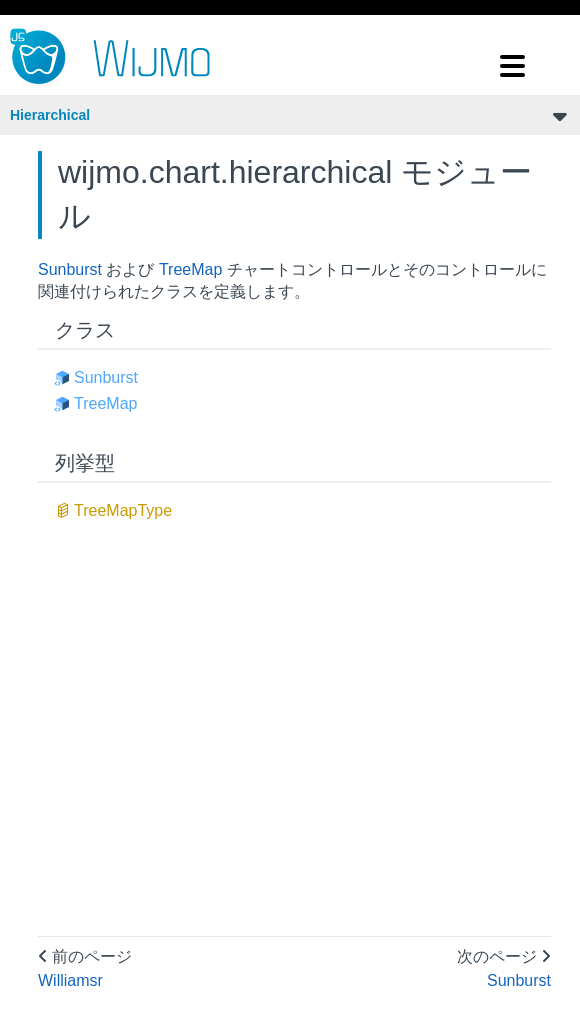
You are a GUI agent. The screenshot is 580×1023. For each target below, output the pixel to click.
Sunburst (70, 269)
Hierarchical (50, 115)
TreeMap (190, 269)
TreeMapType (123, 510)
